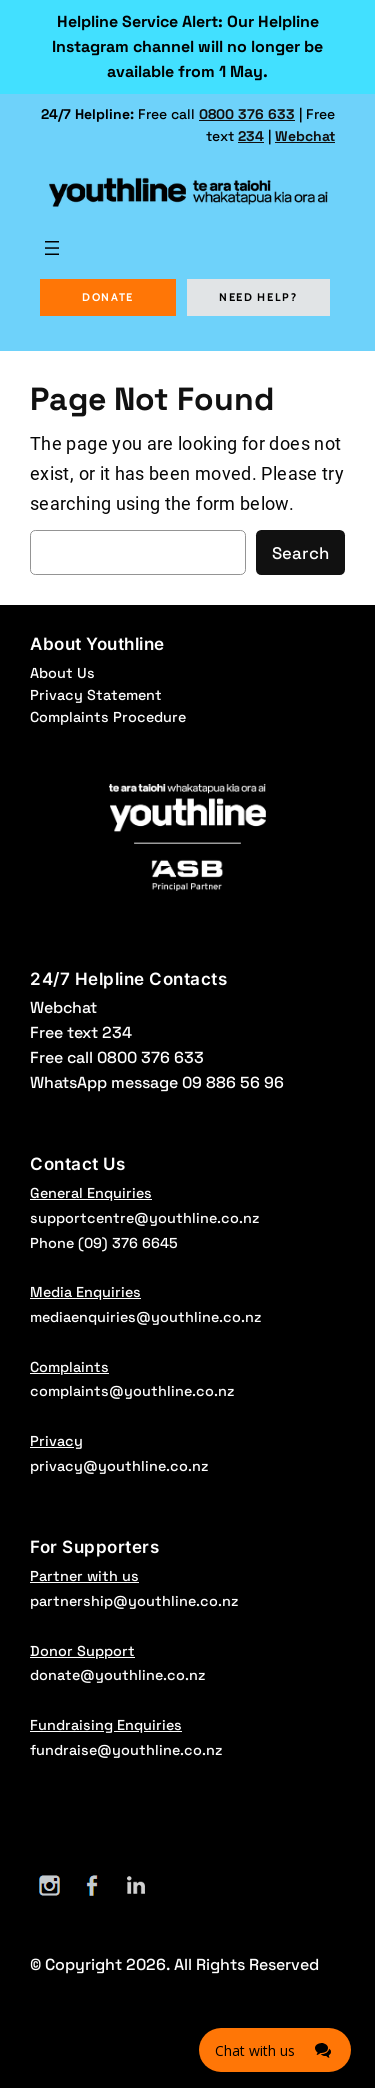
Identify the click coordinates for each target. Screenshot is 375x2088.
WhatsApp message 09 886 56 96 (157, 1082)
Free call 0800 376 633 (117, 1057)
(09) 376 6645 (128, 1243)
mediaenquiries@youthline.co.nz (145, 1317)
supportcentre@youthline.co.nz (144, 1218)
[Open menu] (52, 248)
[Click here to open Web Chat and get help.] (275, 2050)
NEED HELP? (258, 297)
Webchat (305, 136)
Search (300, 553)
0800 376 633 (247, 114)
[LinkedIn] (135, 1885)
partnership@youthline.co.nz (134, 1601)
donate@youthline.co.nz (117, 1675)
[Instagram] (49, 1885)
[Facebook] (92, 1885)
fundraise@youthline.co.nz (126, 1750)
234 (251, 136)
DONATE (108, 297)
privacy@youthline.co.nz (119, 1466)
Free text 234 (81, 1032)
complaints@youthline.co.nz (132, 1391)
